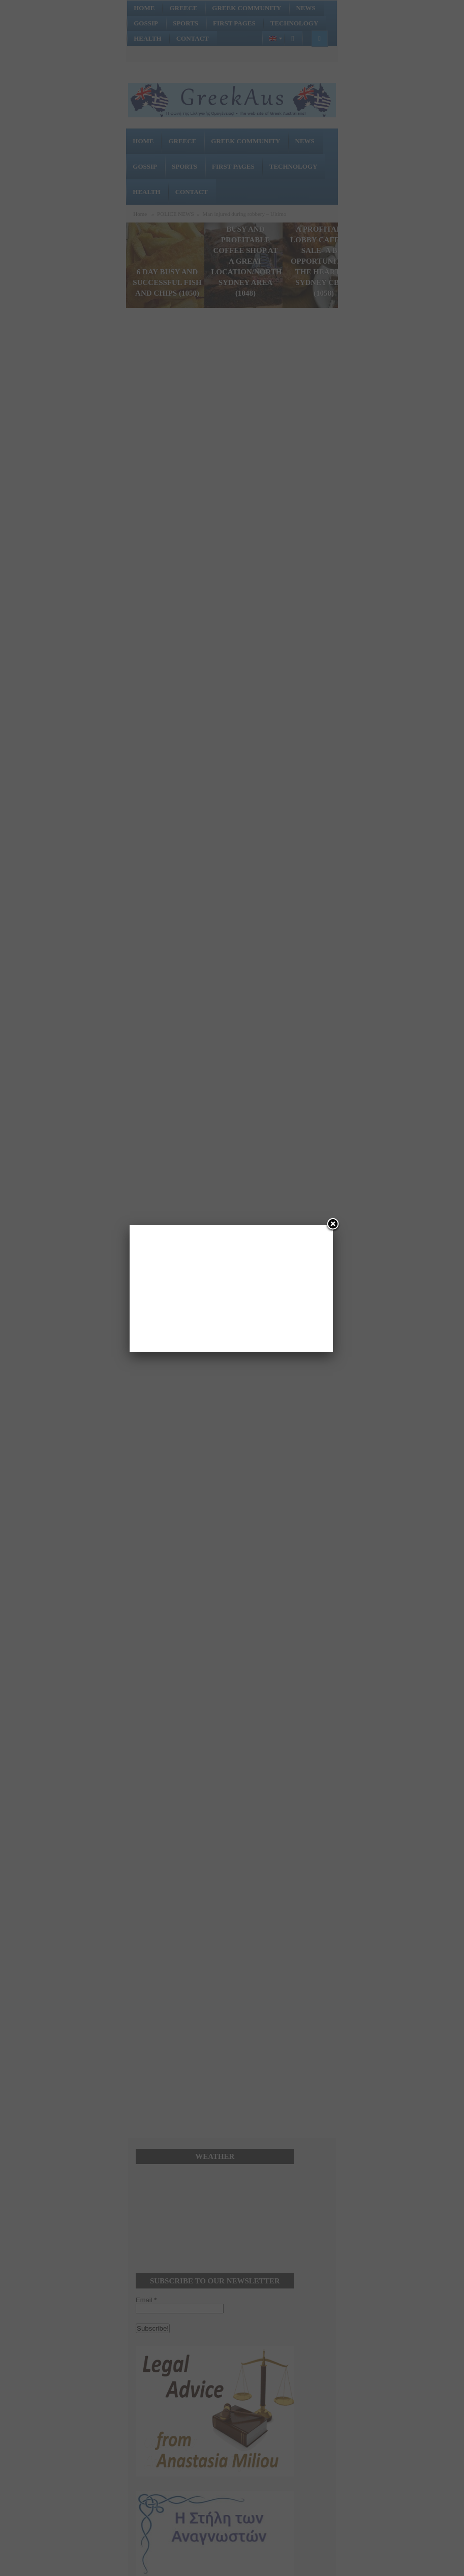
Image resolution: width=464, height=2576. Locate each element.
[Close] (333, 1224)
